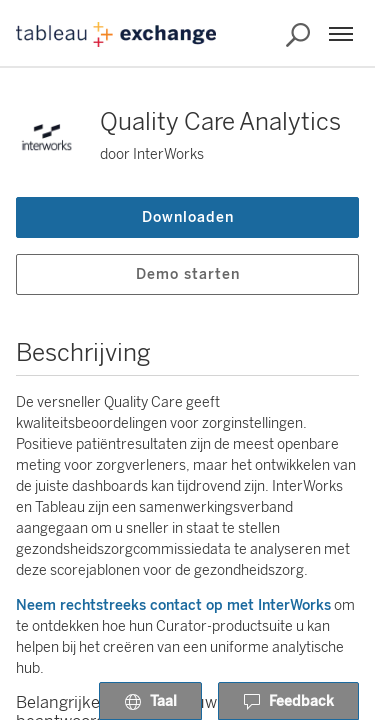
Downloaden (188, 217)
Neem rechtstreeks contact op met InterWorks (173, 605)
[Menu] (341, 34)
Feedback (288, 702)
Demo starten (188, 274)
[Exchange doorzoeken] (298, 35)
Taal (150, 702)
